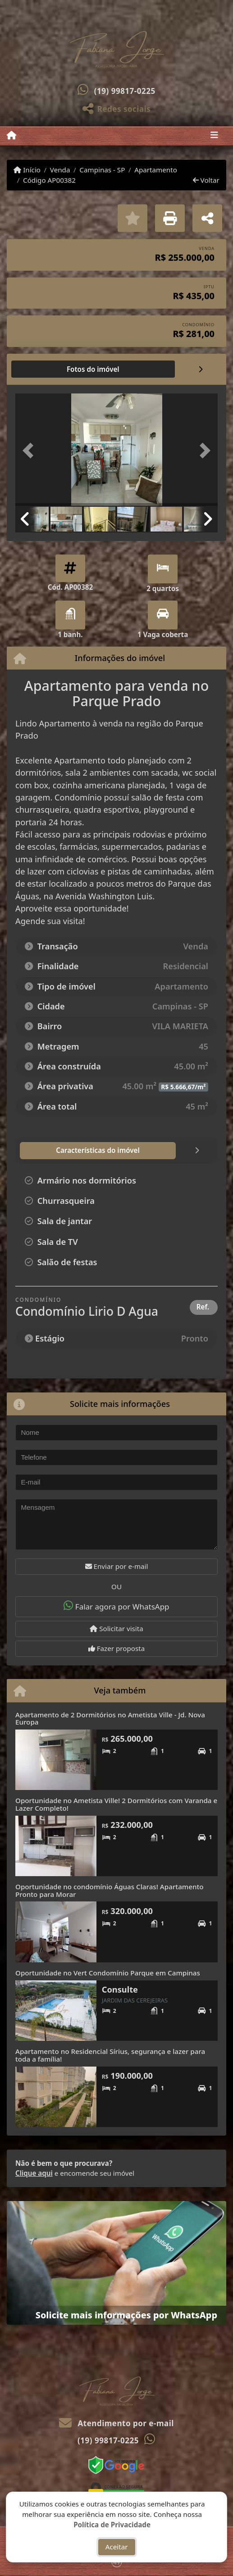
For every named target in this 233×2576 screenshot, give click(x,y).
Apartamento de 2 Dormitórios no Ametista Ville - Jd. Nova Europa (110, 1718)
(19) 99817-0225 (124, 91)
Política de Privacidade (112, 2524)
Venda (60, 169)
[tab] (44, 369)
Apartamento (155, 169)
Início (27, 169)
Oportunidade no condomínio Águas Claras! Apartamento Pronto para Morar (109, 1890)
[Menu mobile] (11, 135)
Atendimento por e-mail (116, 2423)
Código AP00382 (49, 180)
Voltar (206, 180)
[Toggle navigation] (214, 135)
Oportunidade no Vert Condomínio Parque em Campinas (107, 1972)
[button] (30, 451)
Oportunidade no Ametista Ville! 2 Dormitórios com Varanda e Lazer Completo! (116, 1804)
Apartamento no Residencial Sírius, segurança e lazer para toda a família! (110, 2055)
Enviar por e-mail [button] (116, 1566)
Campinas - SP (102, 169)
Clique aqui (34, 2173)
